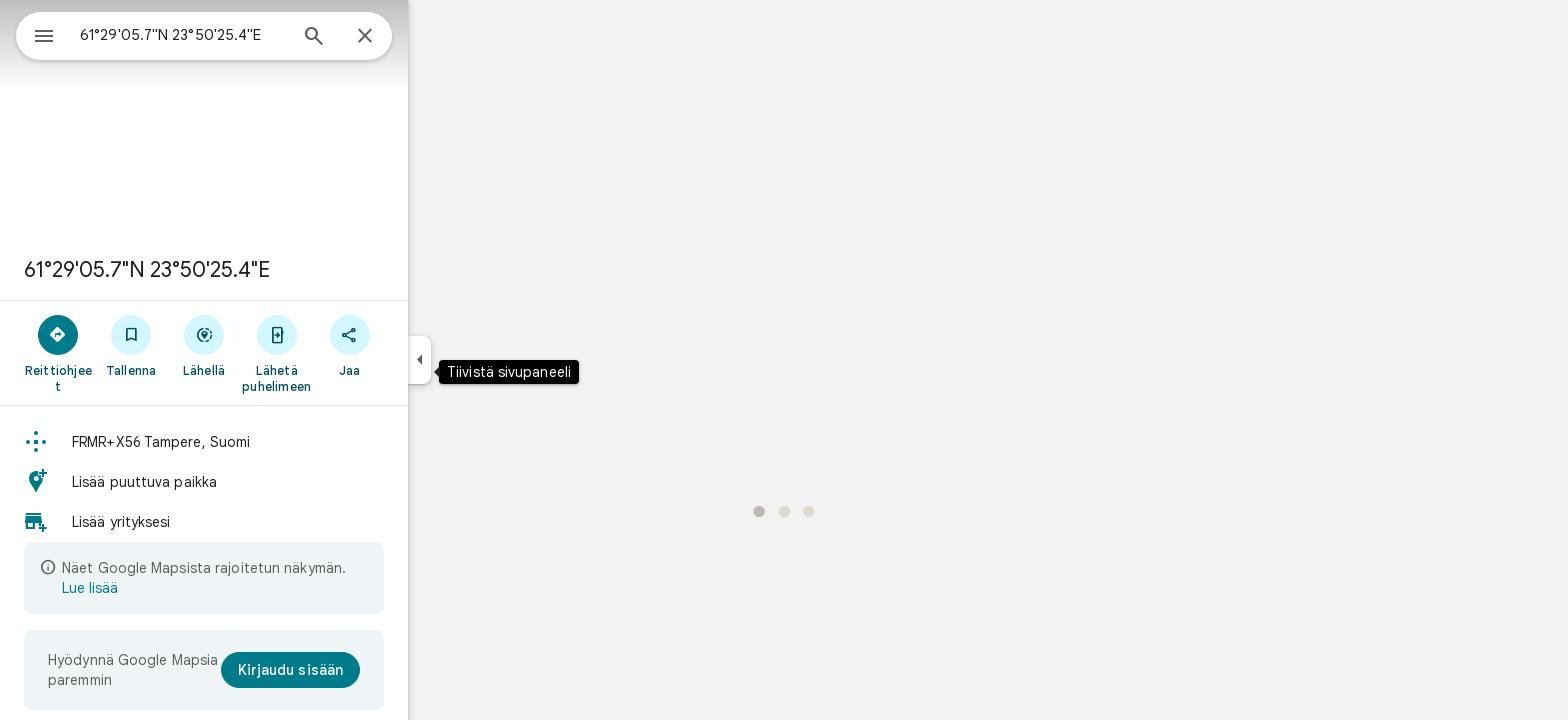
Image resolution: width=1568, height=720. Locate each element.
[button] (276, 442)
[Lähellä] (276, 345)
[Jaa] (421, 345)
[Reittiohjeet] (130, 353)
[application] (784, 360)
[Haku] (386, 38)
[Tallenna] (203, 345)
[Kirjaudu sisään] (363, 670)
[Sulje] (437, 37)
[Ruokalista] (36, 34)
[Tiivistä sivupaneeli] (491, 360)
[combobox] (235, 35)
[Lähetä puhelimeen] (348, 353)
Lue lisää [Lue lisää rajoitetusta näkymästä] (162, 588)
